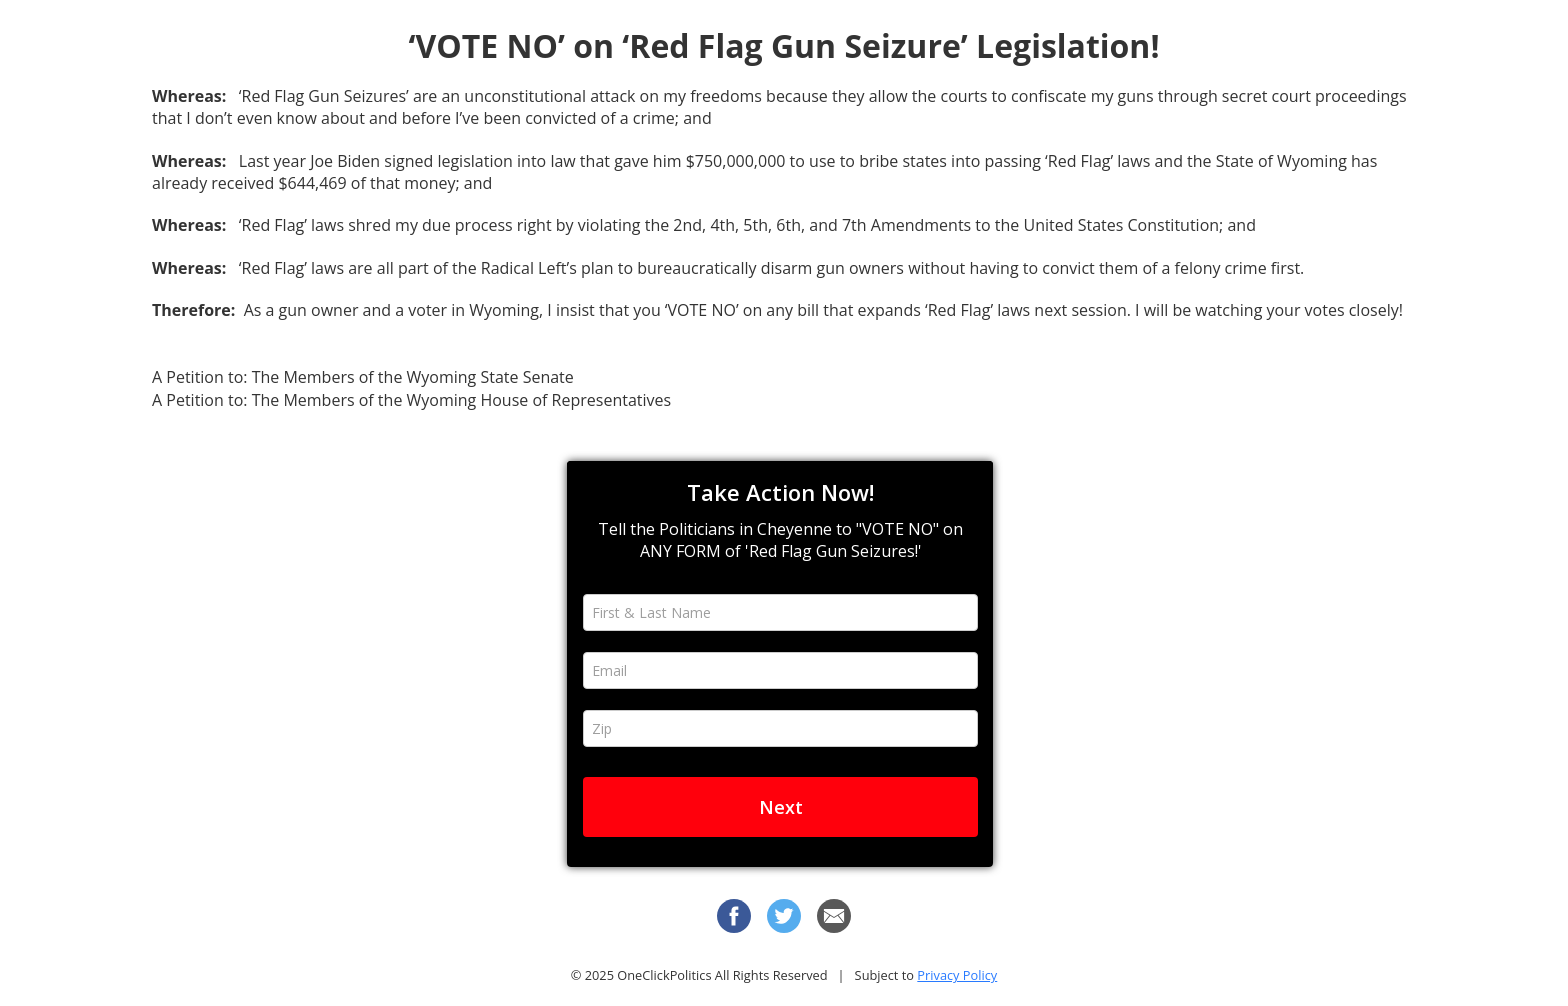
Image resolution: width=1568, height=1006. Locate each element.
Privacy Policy (957, 975)
